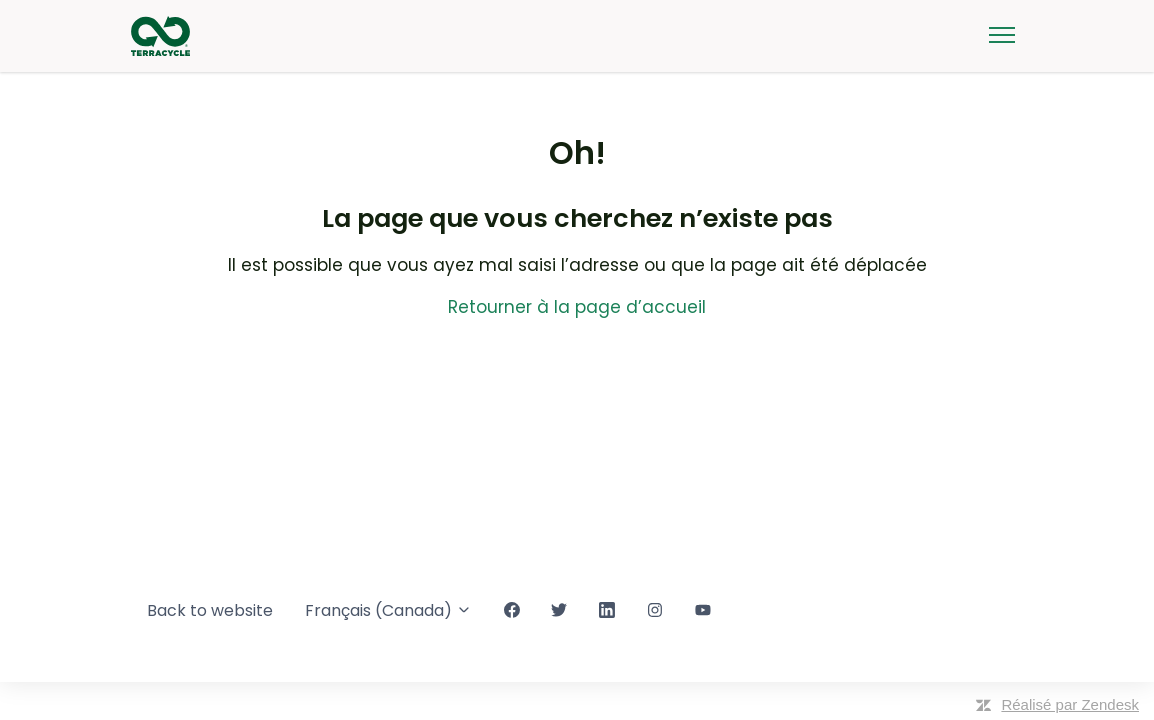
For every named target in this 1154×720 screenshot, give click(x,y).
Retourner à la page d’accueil (577, 307)
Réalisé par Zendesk (1070, 704)
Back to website (210, 610)
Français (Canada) (388, 610)
